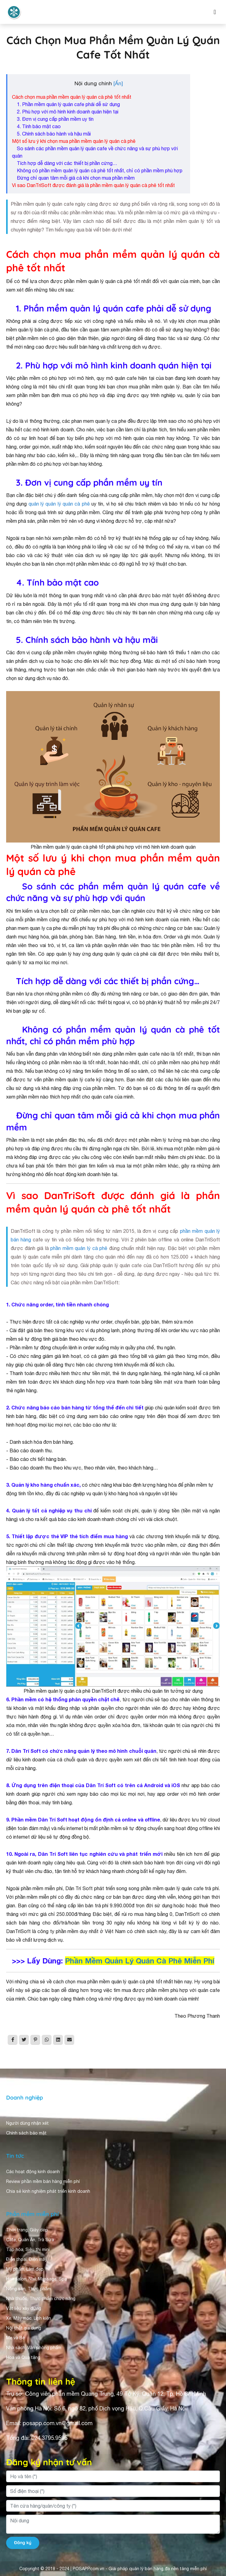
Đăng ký (22, 2542)
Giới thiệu (16, 2113)
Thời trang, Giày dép (27, 2229)
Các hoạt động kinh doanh (33, 2171)
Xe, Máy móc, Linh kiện (28, 2318)
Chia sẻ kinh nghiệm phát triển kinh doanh (48, 2191)
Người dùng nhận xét (27, 2123)
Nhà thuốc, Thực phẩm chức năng (40, 2298)
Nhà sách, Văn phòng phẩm (33, 2347)
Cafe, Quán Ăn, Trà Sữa (30, 2239)
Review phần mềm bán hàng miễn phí (43, 2181)
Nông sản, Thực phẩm (28, 2288)
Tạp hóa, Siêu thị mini (28, 2249)
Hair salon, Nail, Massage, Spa (36, 2278)
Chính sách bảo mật (26, 2133)
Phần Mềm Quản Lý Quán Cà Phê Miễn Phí (139, 1960)
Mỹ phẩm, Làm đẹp (25, 2269)
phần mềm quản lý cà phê (79, 1248)
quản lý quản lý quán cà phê (59, 503)
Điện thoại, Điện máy (26, 2259)
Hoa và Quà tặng (23, 2357)
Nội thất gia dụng (23, 2328)
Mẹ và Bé (15, 2337)
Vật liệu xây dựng (23, 2308)
